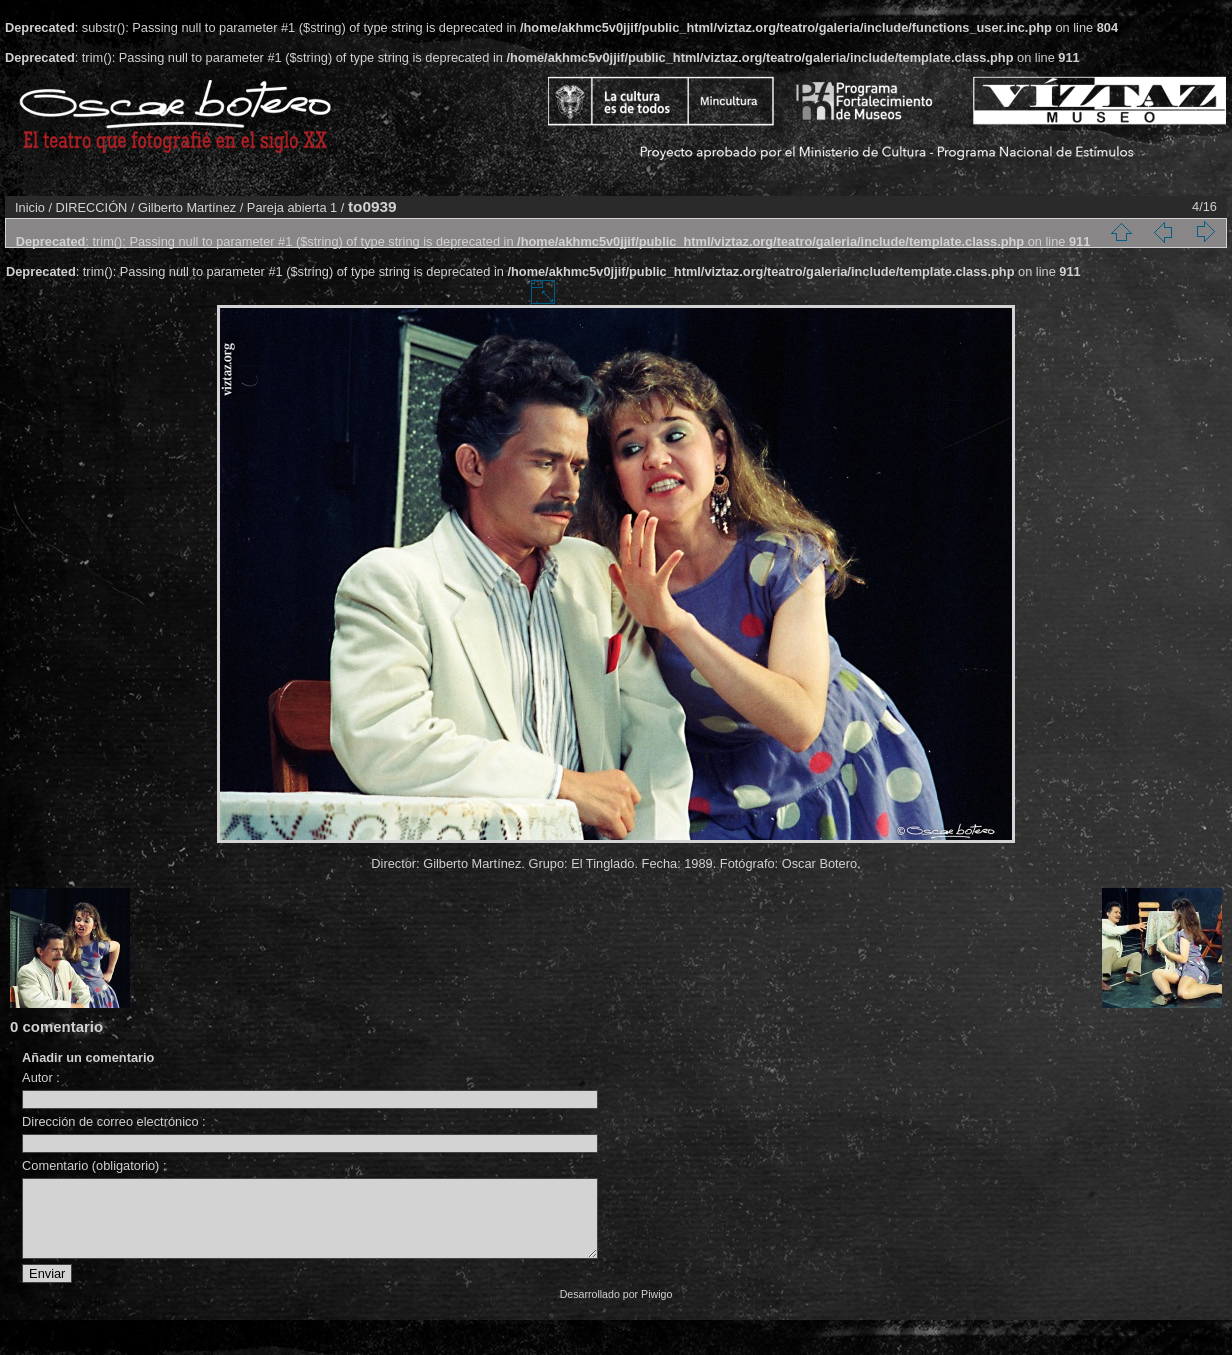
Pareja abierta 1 (292, 207)
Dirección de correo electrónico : (114, 1121)
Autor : (41, 1077)
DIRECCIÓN (92, 207)
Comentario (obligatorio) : (94, 1165)
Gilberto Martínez (187, 207)
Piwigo (656, 1309)
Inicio (30, 207)
